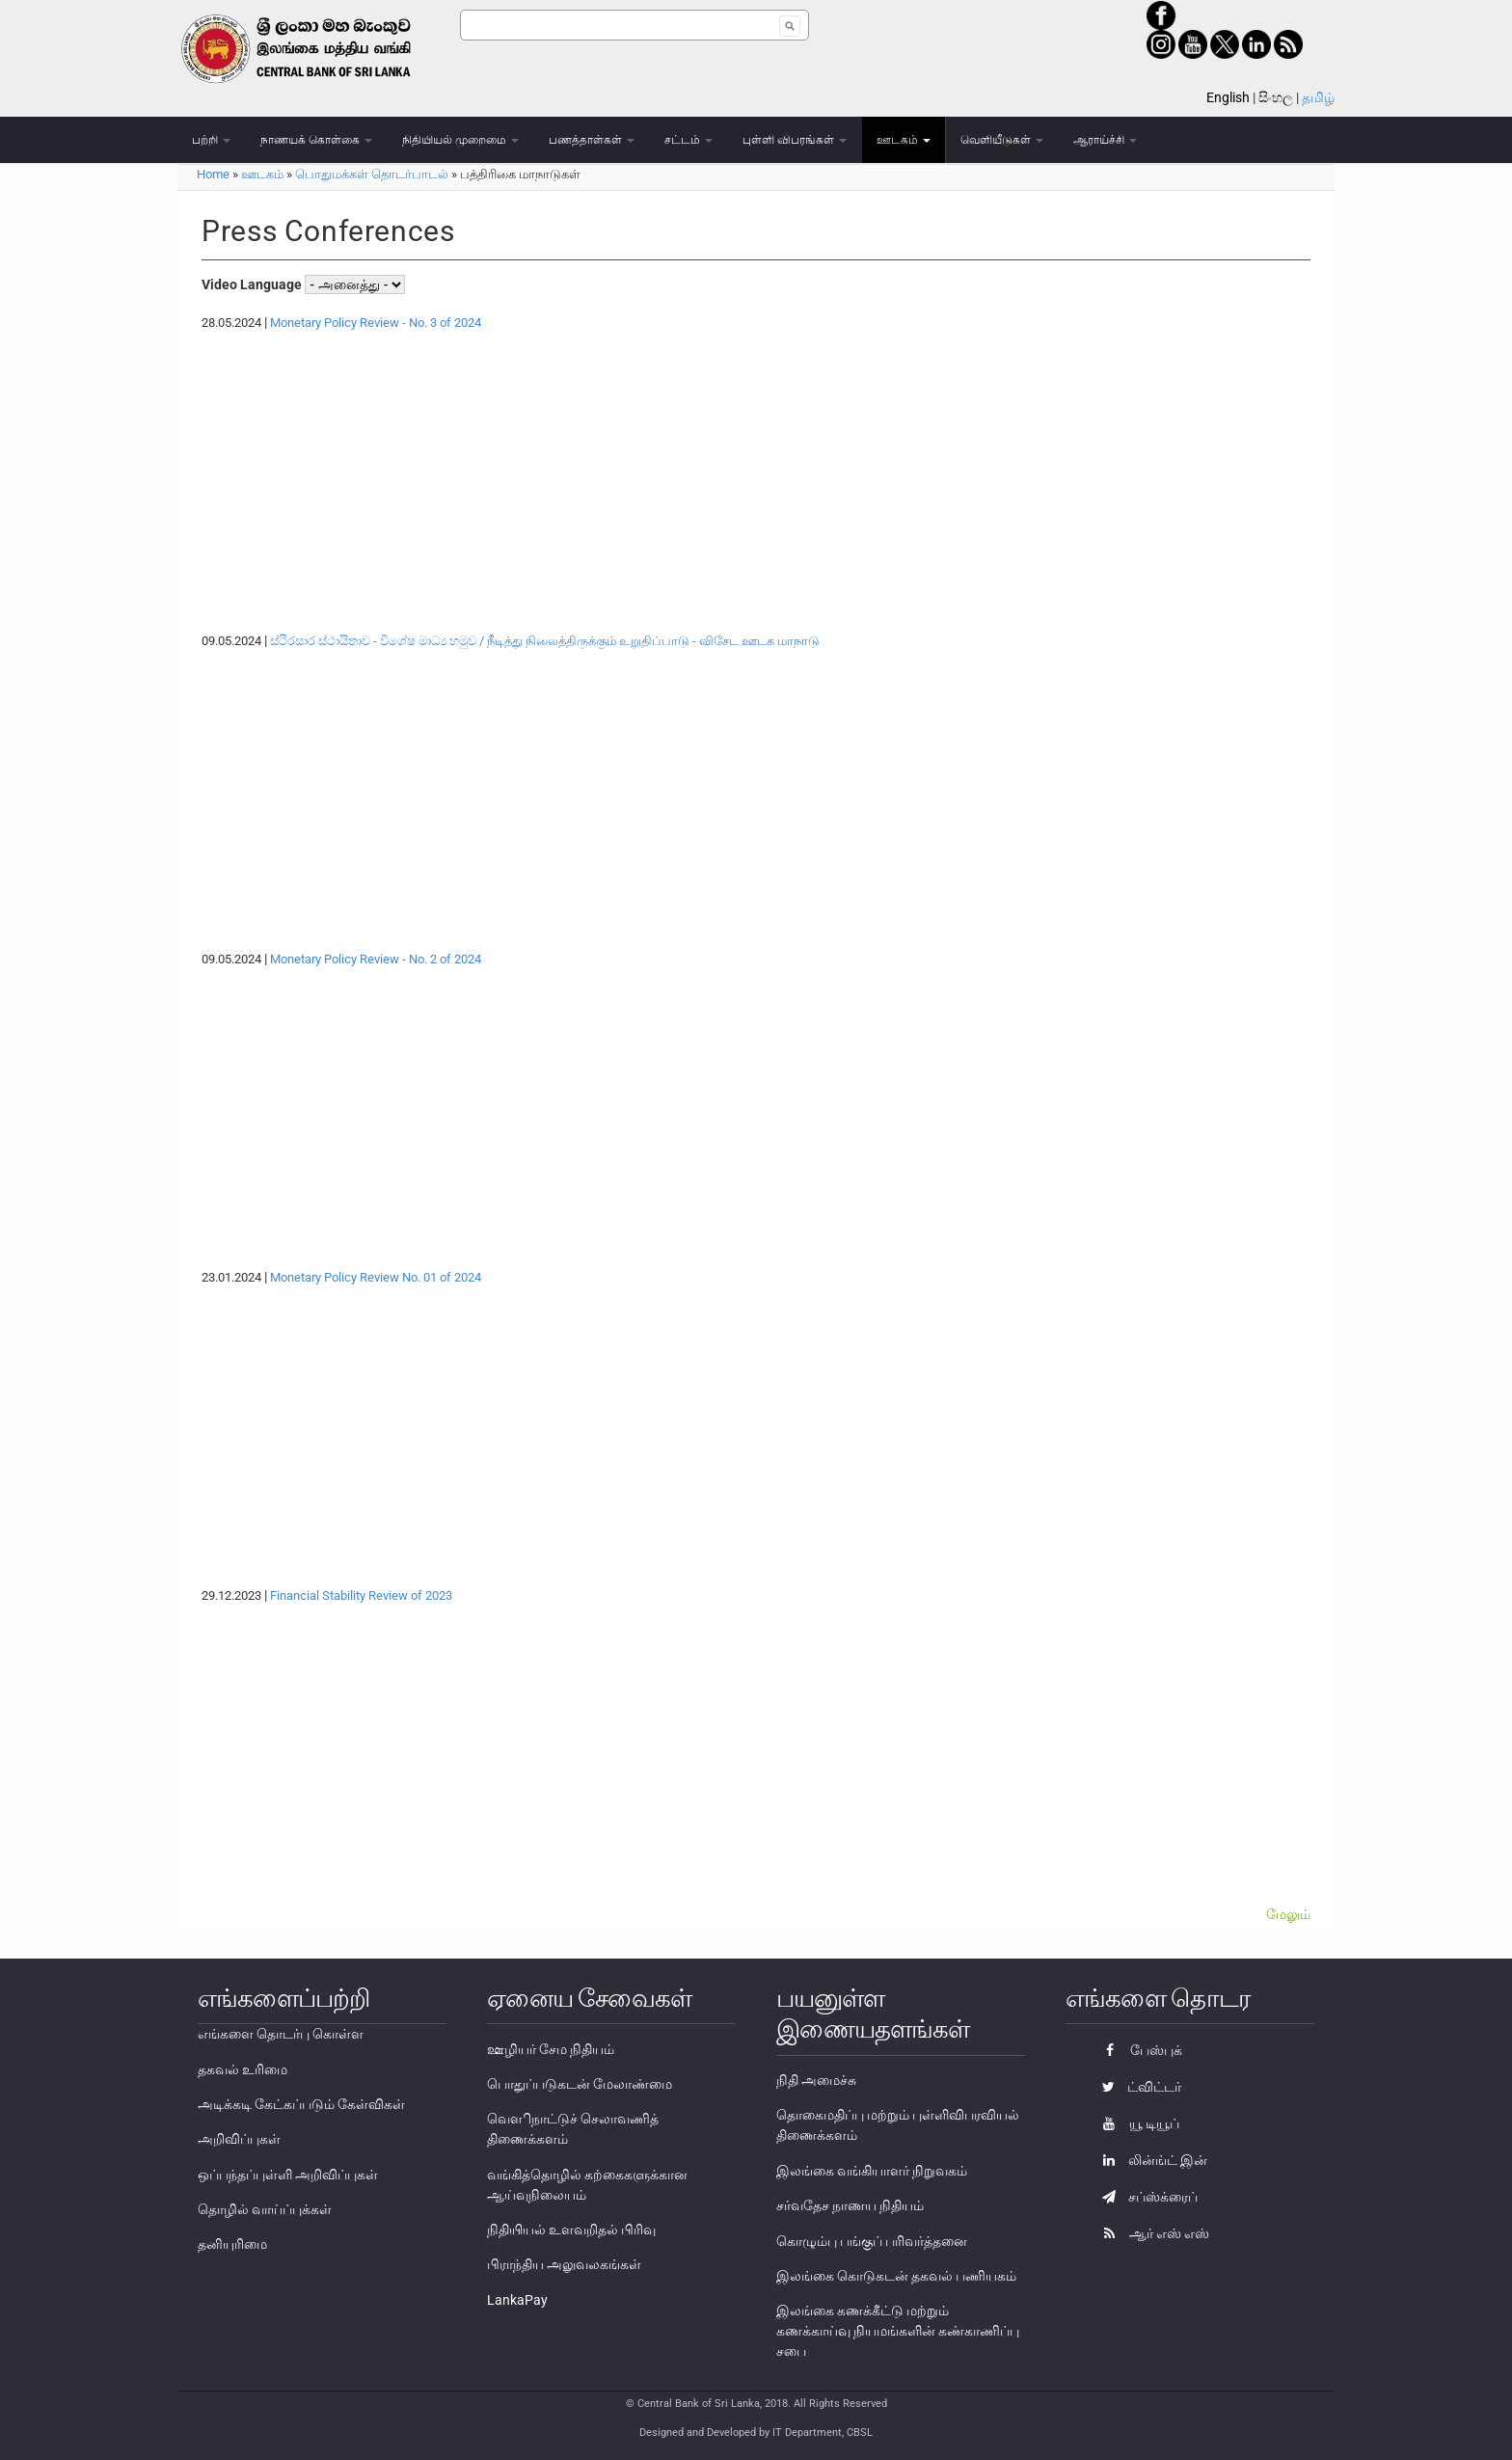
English (1228, 97)
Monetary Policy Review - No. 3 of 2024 (375, 322)
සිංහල (1275, 97)
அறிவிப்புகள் (239, 2139)
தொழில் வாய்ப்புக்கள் (265, 2209)
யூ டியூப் (1136, 2123)
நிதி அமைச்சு (816, 2080)
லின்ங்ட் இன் (1150, 2160)
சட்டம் (688, 140)
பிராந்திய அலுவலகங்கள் (564, 2264)
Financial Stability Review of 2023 (361, 1595)
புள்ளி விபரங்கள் (794, 140)
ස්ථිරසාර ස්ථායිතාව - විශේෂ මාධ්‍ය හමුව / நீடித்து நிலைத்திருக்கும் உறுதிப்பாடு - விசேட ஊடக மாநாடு (545, 641)
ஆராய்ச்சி (1105, 140)
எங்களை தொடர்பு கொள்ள (281, 2033)
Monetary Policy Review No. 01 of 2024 (375, 1277)
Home (213, 174)
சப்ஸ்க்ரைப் (1145, 2196)
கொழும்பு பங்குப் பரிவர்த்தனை (871, 2241)
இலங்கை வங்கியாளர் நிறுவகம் (871, 2170)
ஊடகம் (904, 140)
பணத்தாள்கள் (591, 140)
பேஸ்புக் (1137, 2050)
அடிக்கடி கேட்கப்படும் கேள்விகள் (301, 2104)
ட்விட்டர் (1137, 2087)
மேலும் (1288, 1914)
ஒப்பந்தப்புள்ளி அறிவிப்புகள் (288, 2174)
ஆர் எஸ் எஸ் (1151, 2233)
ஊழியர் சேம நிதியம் (550, 2049)
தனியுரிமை (232, 2244)
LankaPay (517, 2300)
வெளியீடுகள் (1001, 140)
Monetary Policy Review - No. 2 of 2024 (375, 959)
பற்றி (211, 140)
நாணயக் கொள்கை (316, 140)
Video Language (253, 284)
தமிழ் (1318, 97)
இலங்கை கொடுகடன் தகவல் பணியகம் (896, 2276)
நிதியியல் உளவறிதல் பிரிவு (571, 2229)
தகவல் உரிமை (242, 2069)
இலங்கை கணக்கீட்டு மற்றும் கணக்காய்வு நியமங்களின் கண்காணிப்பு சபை (897, 2331)
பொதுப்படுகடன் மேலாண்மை (579, 2084)
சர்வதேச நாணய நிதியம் (850, 2205)
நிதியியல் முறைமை (460, 140)
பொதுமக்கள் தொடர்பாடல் (371, 174)
